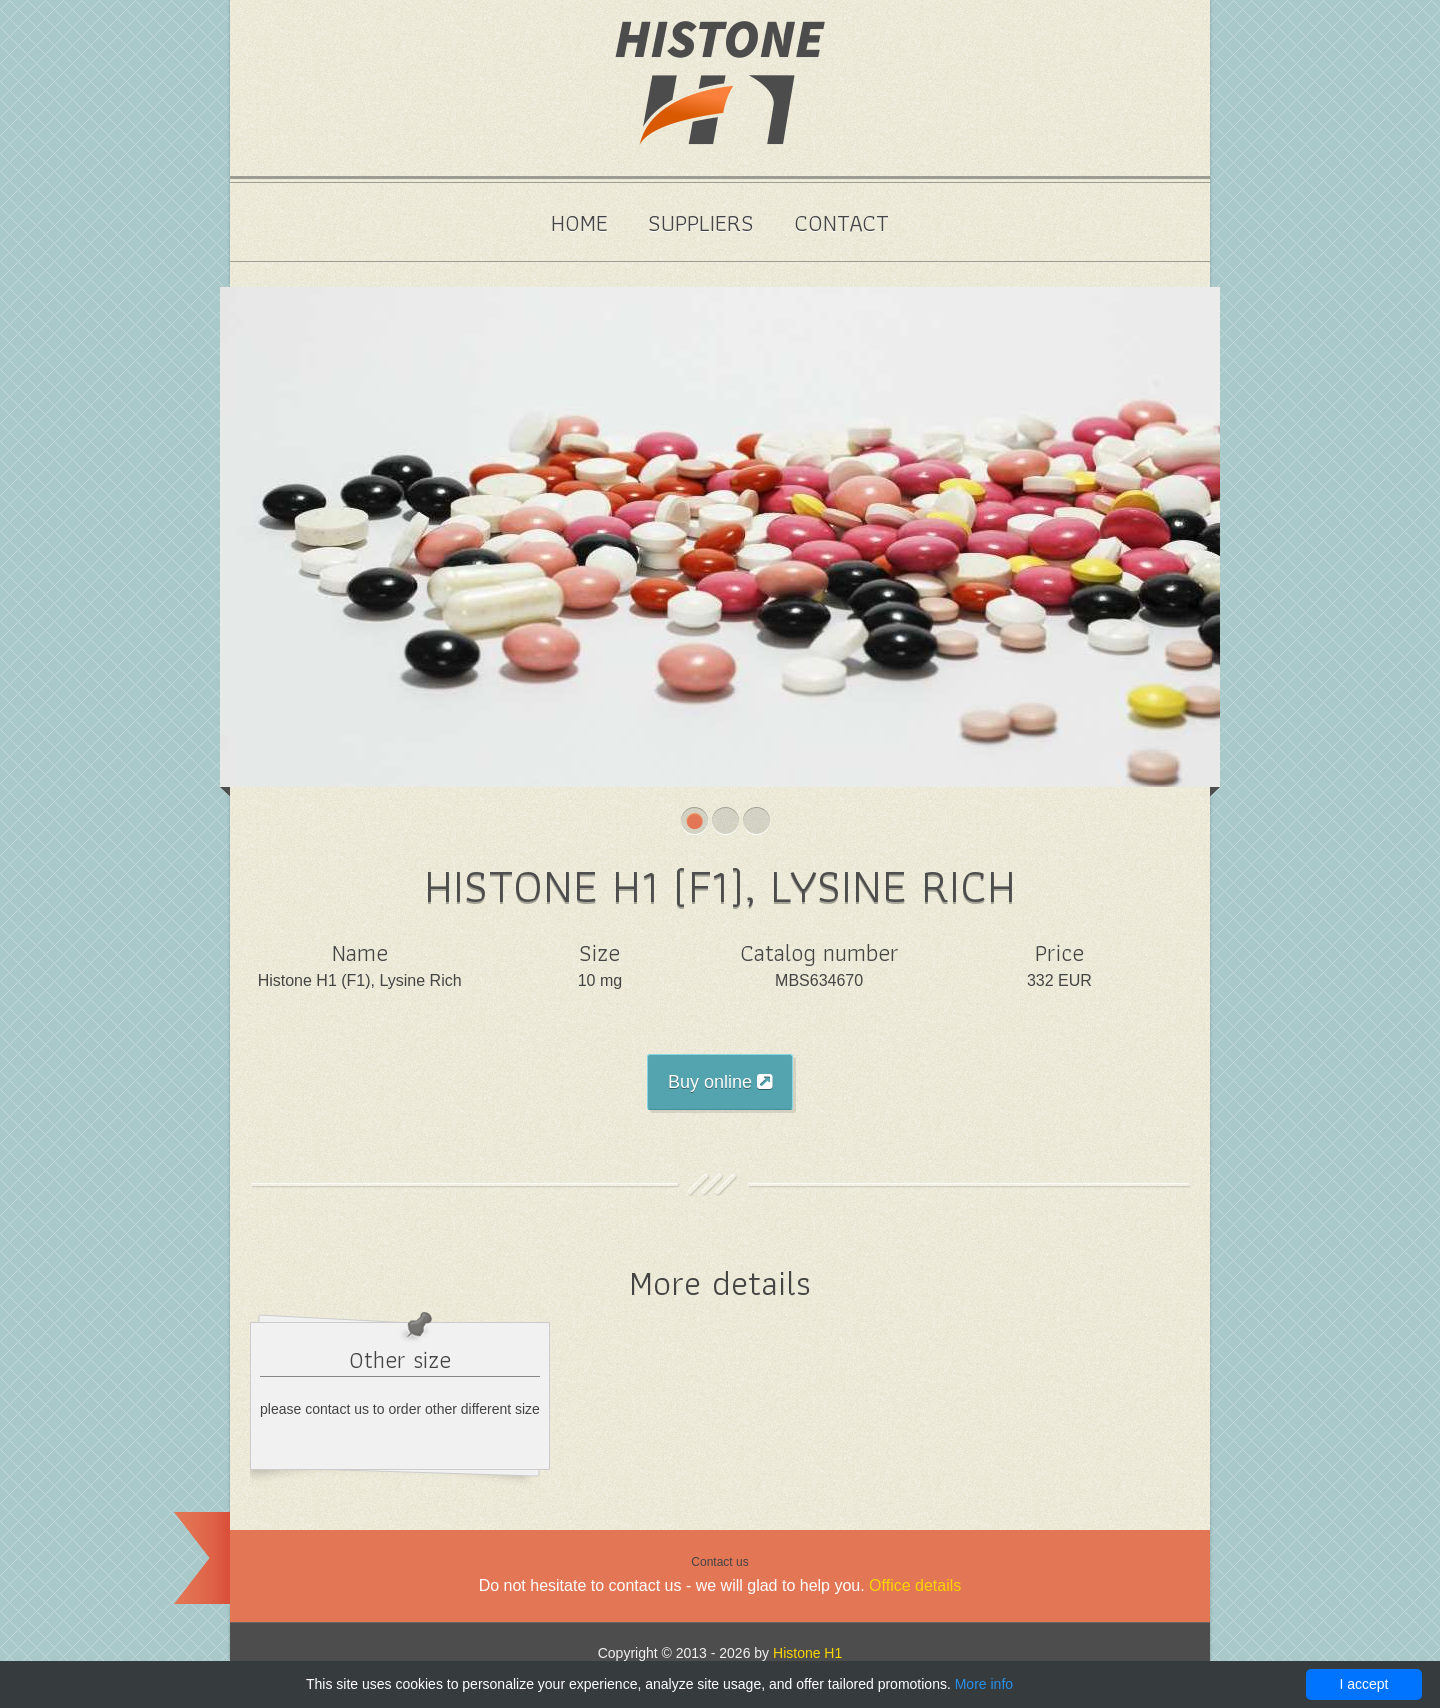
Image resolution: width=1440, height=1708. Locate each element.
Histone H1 (807, 1653)
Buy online (720, 1082)
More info (984, 1684)
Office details (915, 1585)
